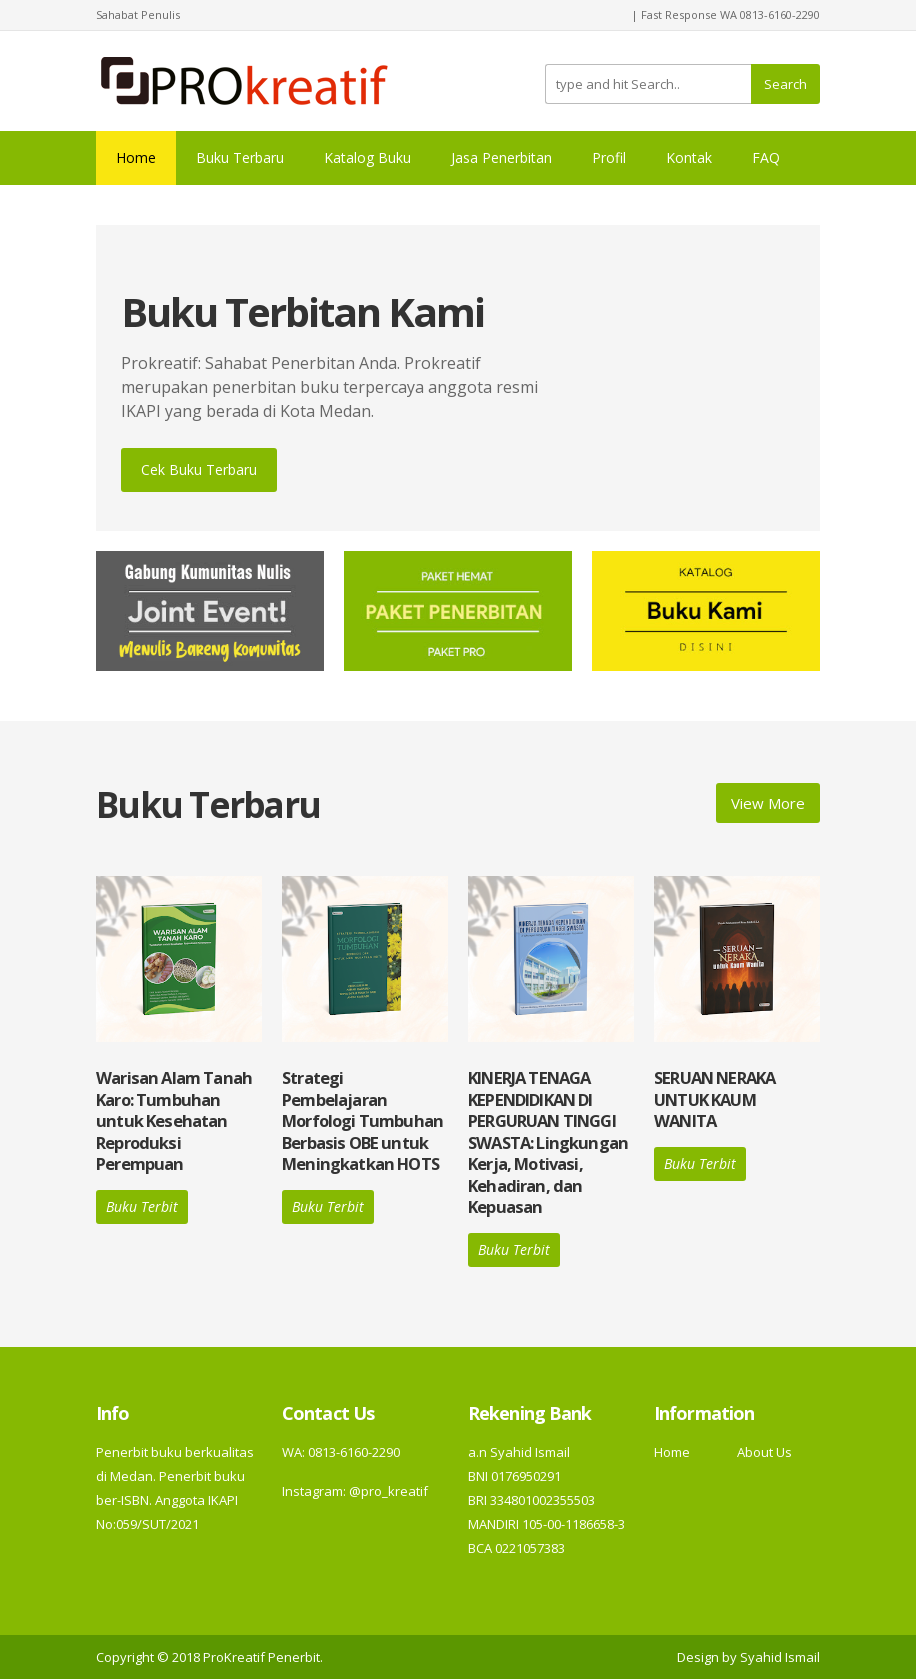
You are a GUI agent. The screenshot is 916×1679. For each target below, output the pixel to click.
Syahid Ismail (780, 1657)
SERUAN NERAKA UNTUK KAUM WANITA (714, 1099)
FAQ (766, 157)
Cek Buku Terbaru (199, 469)
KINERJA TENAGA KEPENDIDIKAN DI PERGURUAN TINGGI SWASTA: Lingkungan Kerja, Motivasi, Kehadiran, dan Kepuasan (548, 1142)
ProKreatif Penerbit (261, 1657)
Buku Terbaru (240, 157)
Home (136, 157)
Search (785, 84)
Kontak (689, 157)
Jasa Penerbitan (501, 157)
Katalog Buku (367, 157)
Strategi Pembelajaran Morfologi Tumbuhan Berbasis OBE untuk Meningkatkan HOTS (362, 1120)
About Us (764, 1452)
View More (768, 803)
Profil (609, 157)
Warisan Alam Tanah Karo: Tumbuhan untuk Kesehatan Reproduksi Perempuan (174, 1120)
